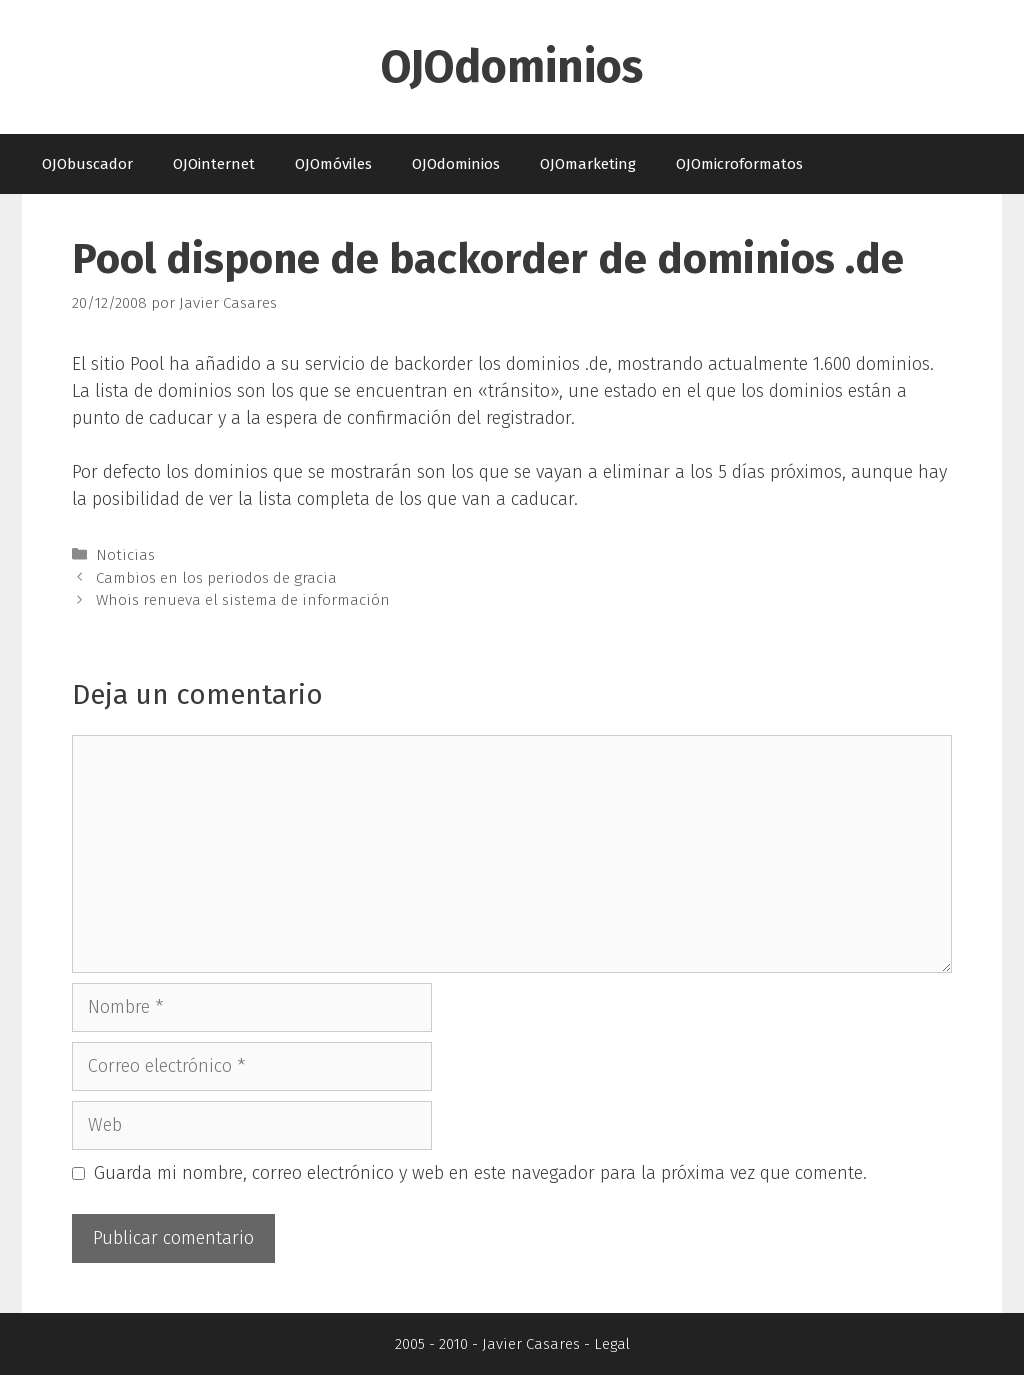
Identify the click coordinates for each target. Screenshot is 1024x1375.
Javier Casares (531, 1344)
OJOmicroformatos (739, 164)
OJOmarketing (588, 164)
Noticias (125, 555)
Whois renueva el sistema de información (243, 600)
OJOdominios (512, 67)
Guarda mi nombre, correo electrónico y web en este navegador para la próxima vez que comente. (480, 1173)
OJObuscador (87, 164)
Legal (612, 1344)
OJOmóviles (333, 164)
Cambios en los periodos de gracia (216, 578)
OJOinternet (214, 164)
